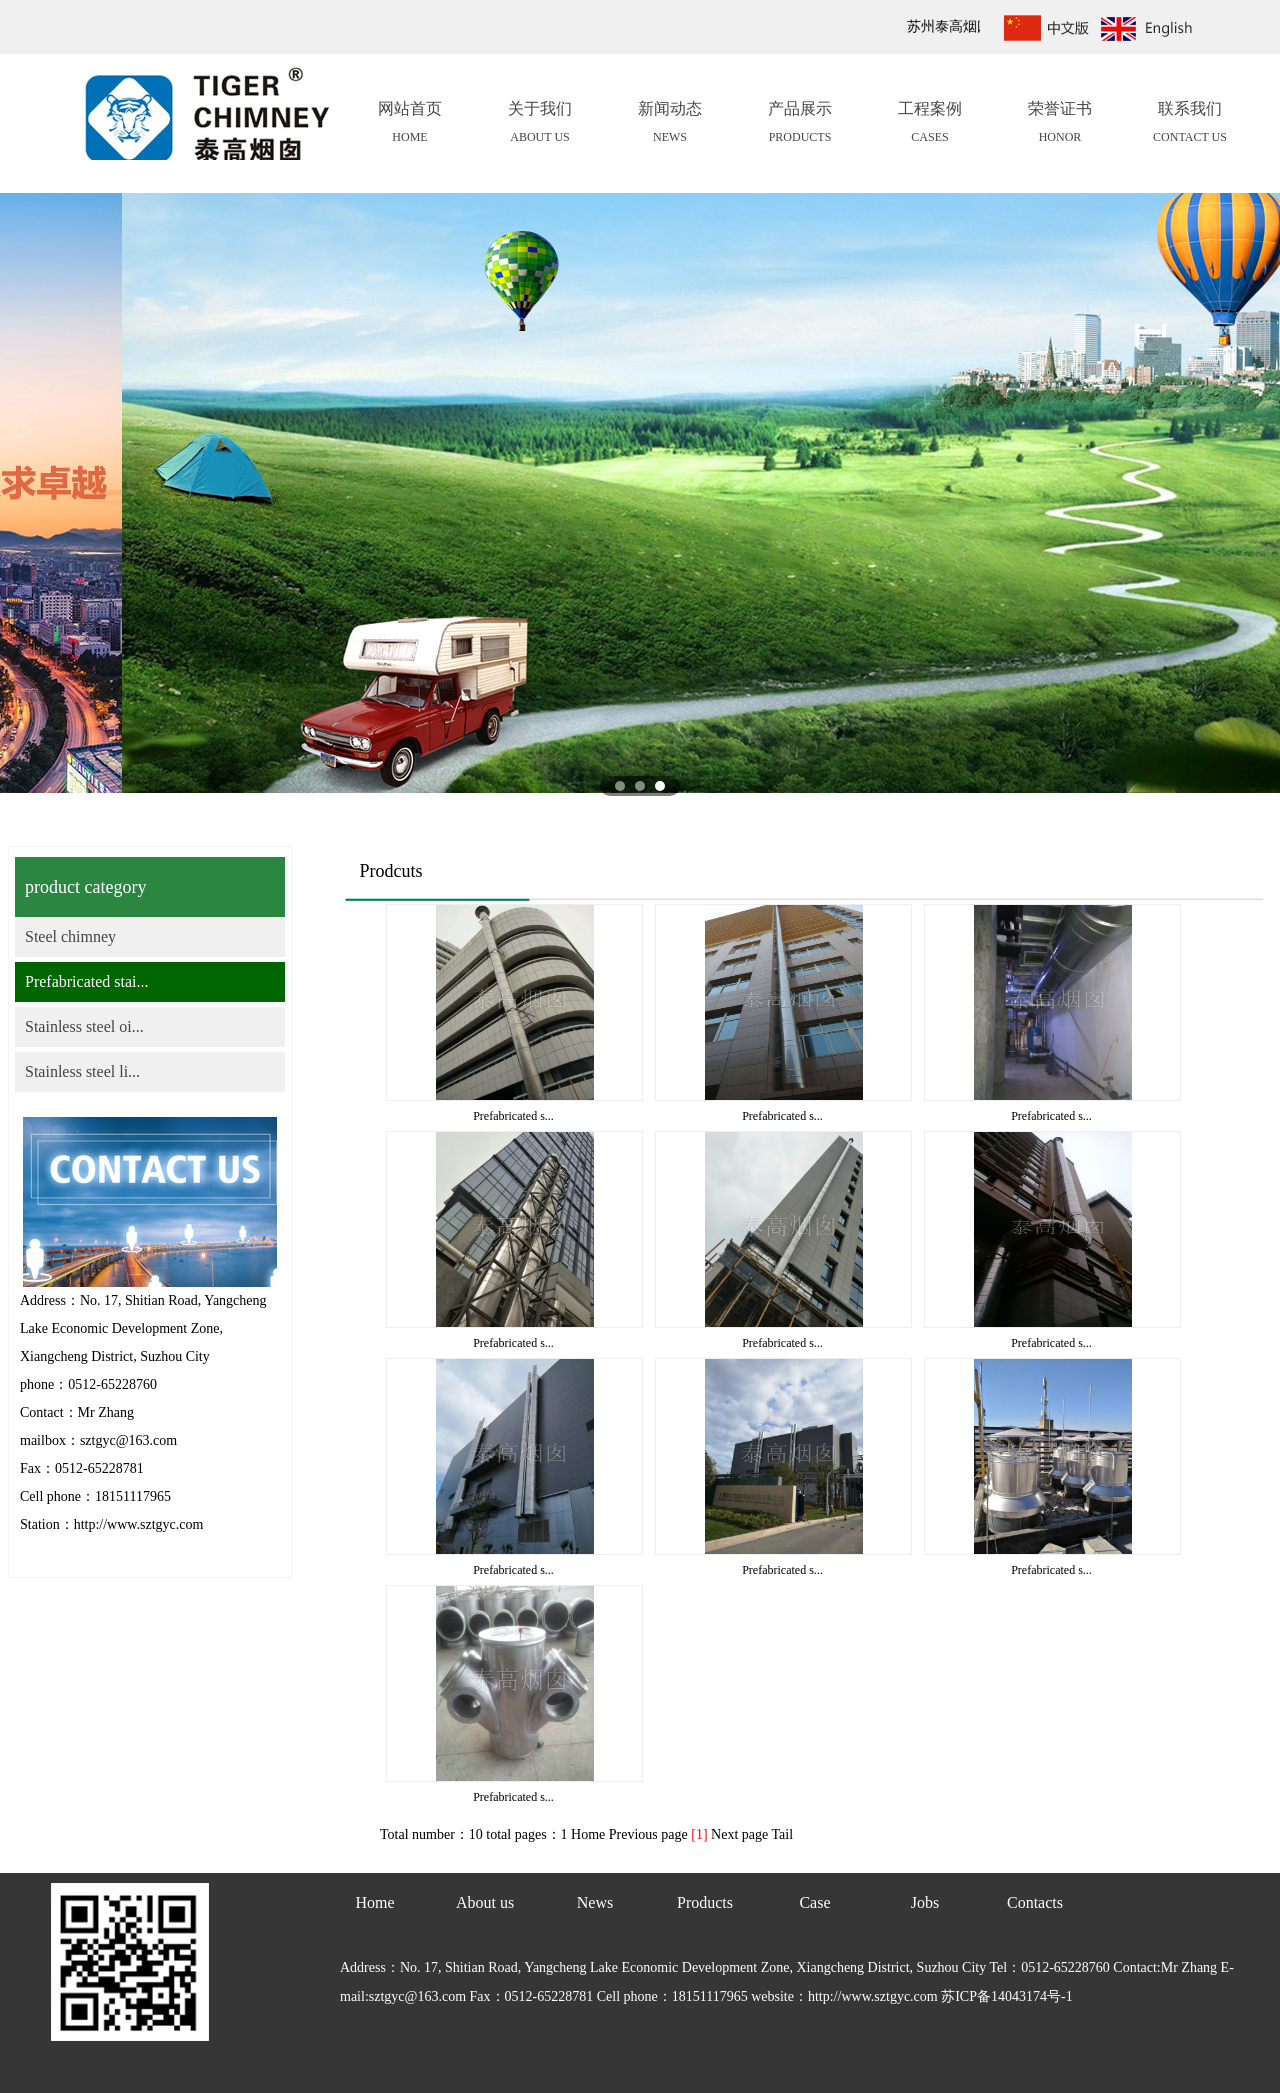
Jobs (925, 1902)
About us (485, 1902)
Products (705, 1902)
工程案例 (930, 125)
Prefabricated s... (513, 1116)
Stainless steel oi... (84, 1026)
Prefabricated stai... (87, 981)
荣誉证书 (1060, 125)
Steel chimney (70, 936)
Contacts (1035, 1902)
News (595, 1902)
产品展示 (800, 125)
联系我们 (1190, 125)
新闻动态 (670, 125)
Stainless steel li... (82, 1071)
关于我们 (540, 125)
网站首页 (410, 125)
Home (374, 1902)
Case (814, 1902)
